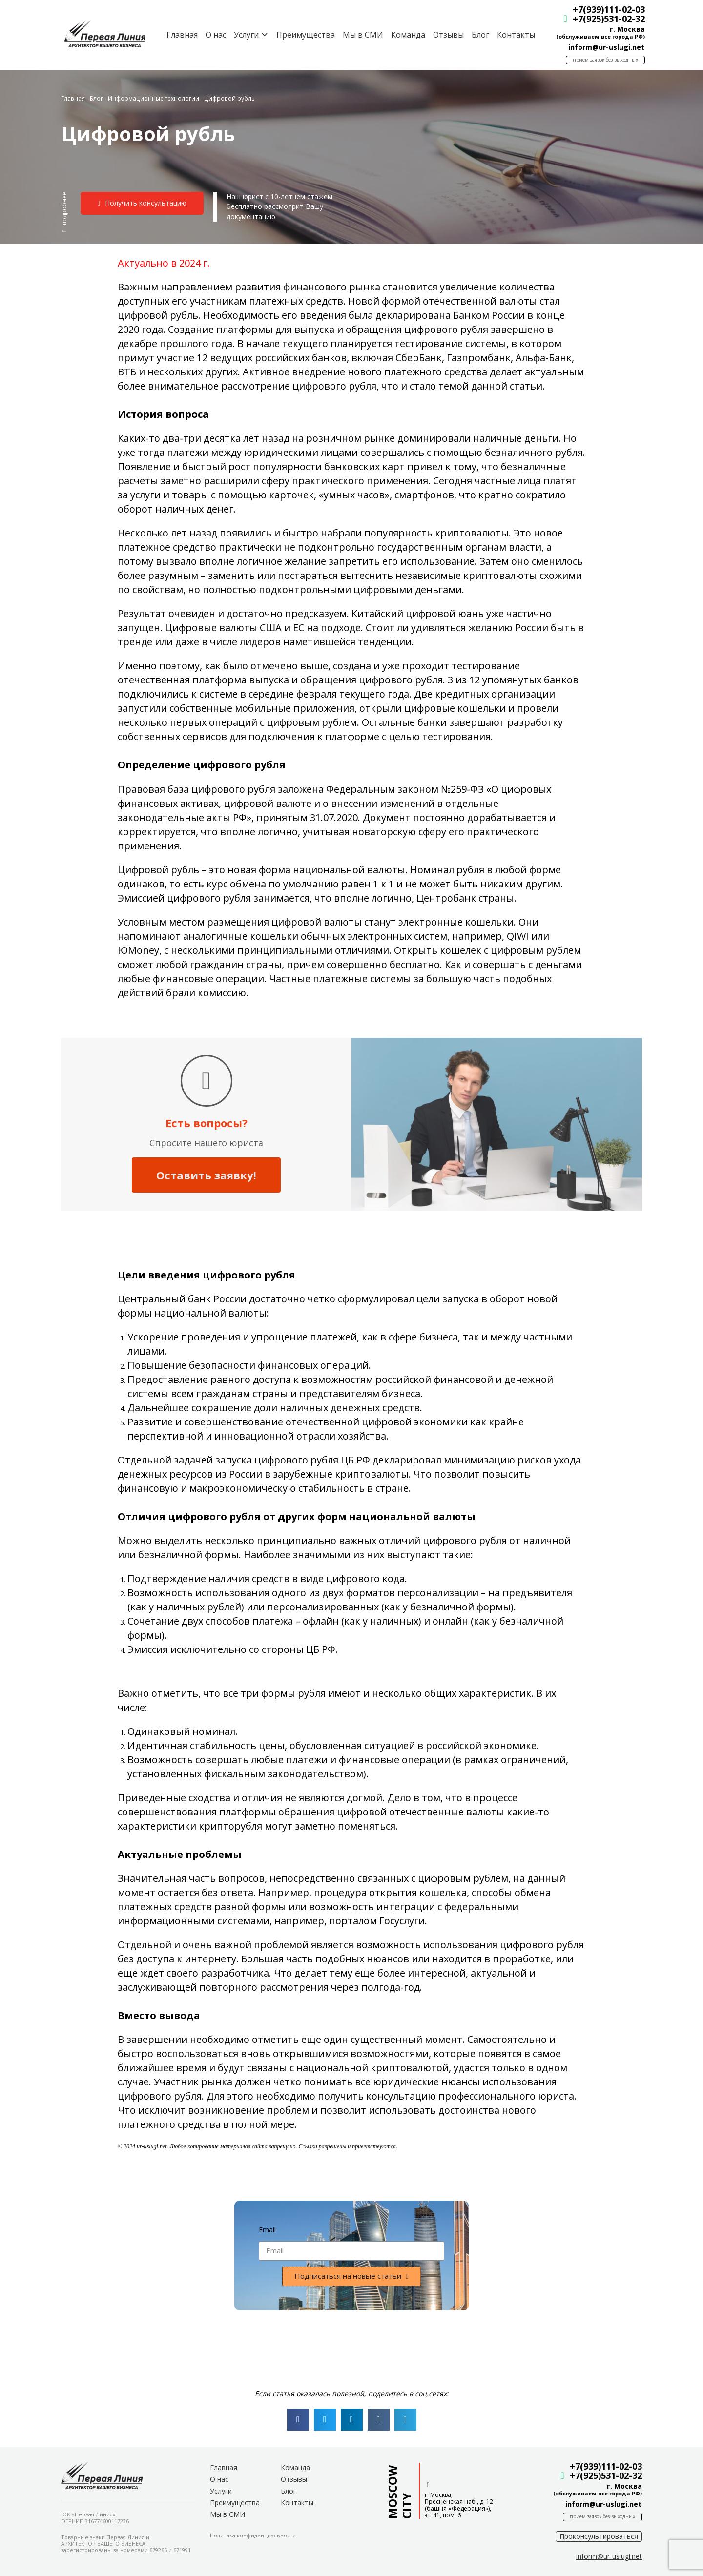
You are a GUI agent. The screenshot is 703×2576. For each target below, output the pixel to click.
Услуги (221, 2490)
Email (267, 2229)
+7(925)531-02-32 (606, 18)
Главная (179, 34)
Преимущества (302, 34)
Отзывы (445, 34)
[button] (64, 212)
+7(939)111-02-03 (606, 9)
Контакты (513, 34)
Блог (477, 34)
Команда (405, 34)
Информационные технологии (153, 98)
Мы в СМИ (360, 34)
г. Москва (624, 29)
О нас (213, 34)
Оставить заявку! (206, 1175)
